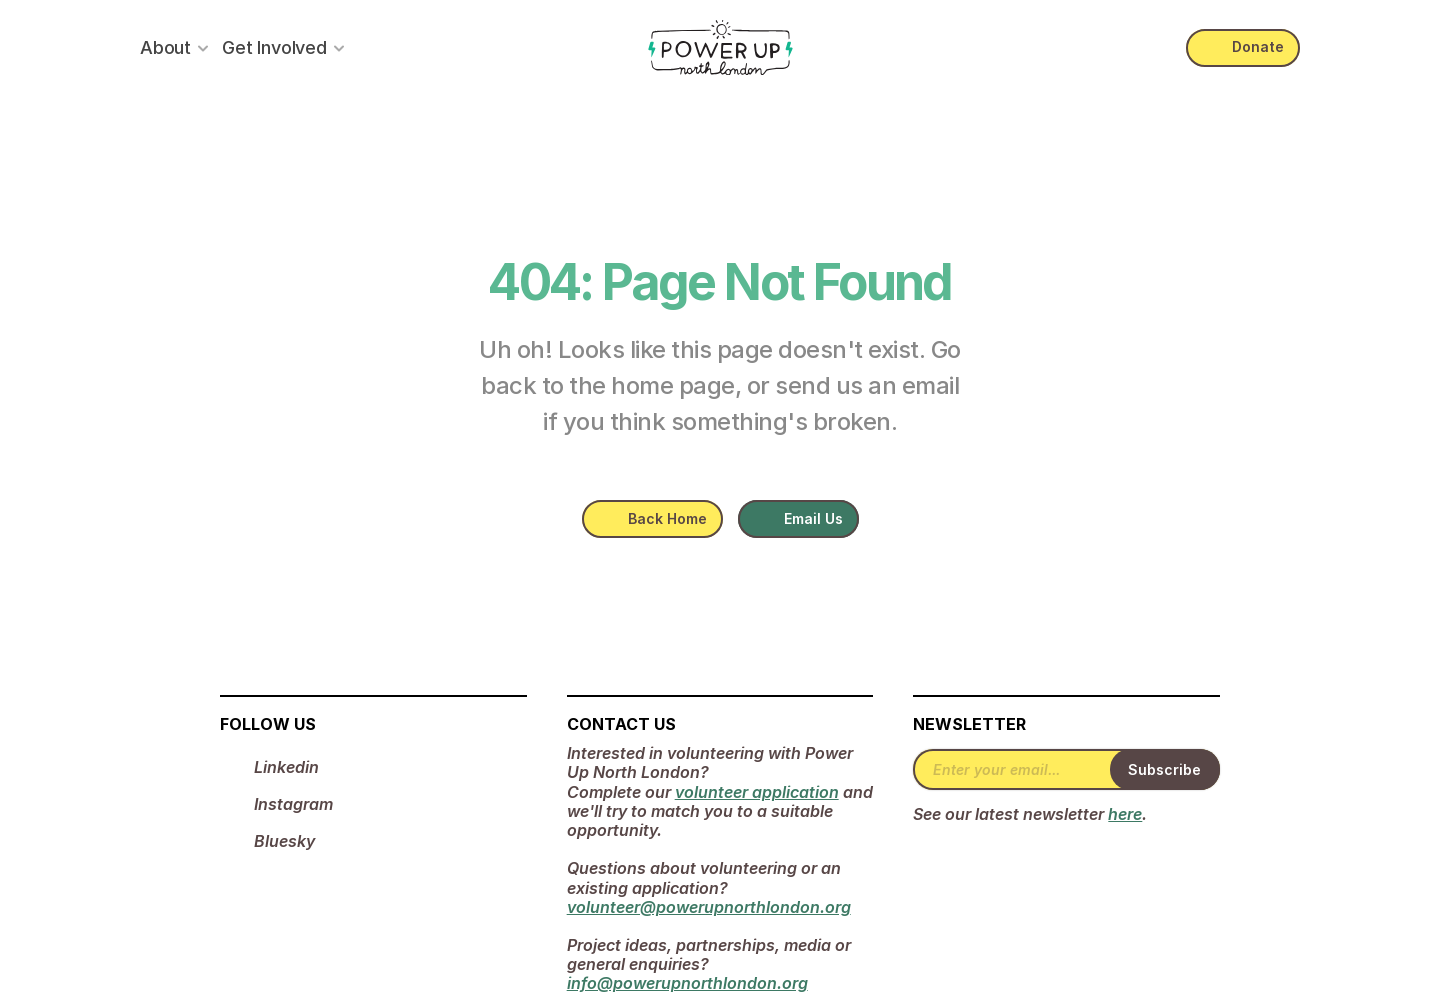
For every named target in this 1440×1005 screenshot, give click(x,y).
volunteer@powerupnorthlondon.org (709, 907)
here (1125, 814)
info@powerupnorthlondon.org (687, 983)
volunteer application (757, 792)
